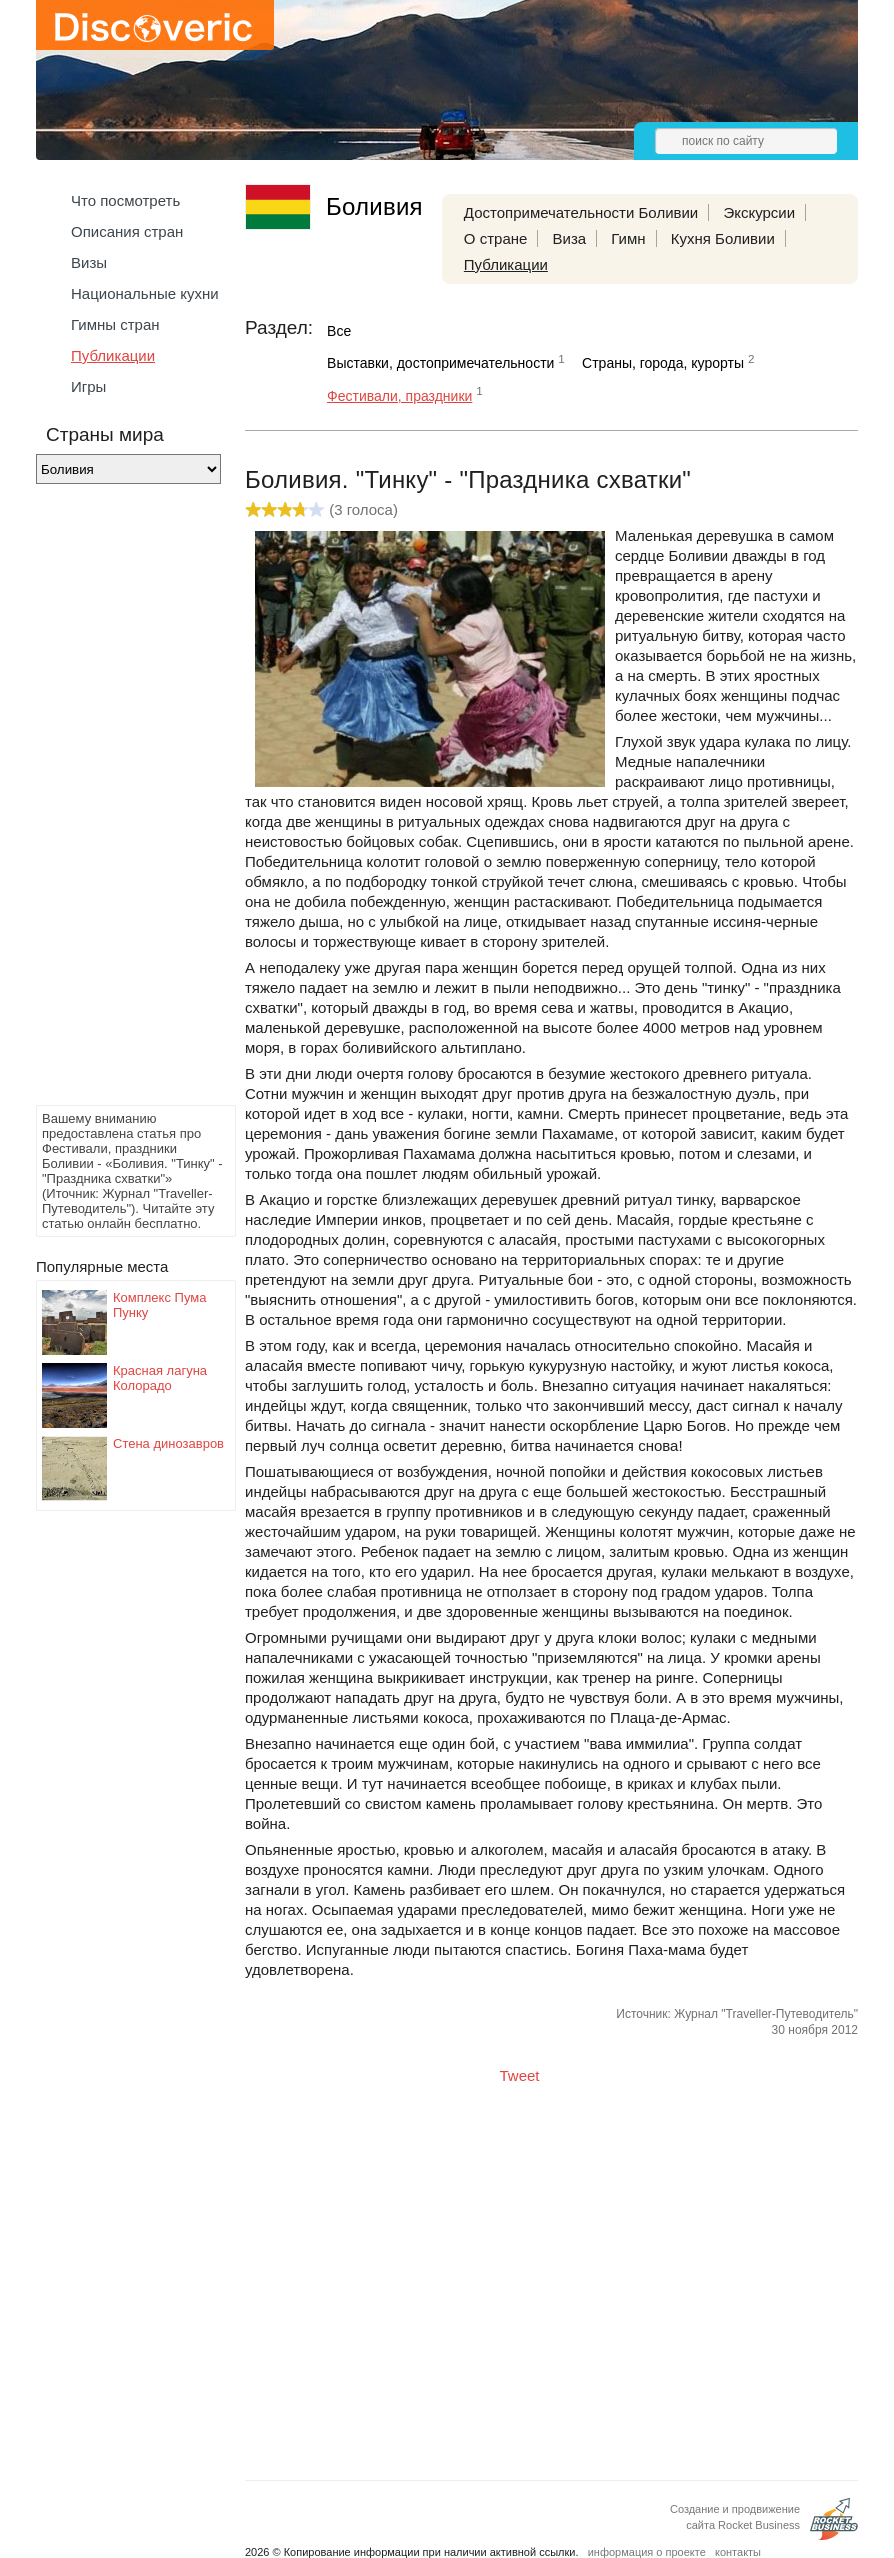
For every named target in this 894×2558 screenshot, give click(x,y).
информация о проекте (647, 2552)
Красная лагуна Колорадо (160, 1378)
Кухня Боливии (723, 238)
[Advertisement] (116, 800)
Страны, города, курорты (663, 363)
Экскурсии (759, 212)
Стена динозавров (168, 1443)
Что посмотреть (125, 200)
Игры (88, 386)
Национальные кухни (145, 293)
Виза (570, 238)
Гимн (628, 238)
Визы (89, 262)
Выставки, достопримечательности (440, 363)
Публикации (113, 355)
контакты (738, 2552)
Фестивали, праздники (399, 396)
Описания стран (127, 231)
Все (339, 331)
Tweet (520, 2075)
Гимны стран (115, 324)
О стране (496, 238)
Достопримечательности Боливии (581, 212)
